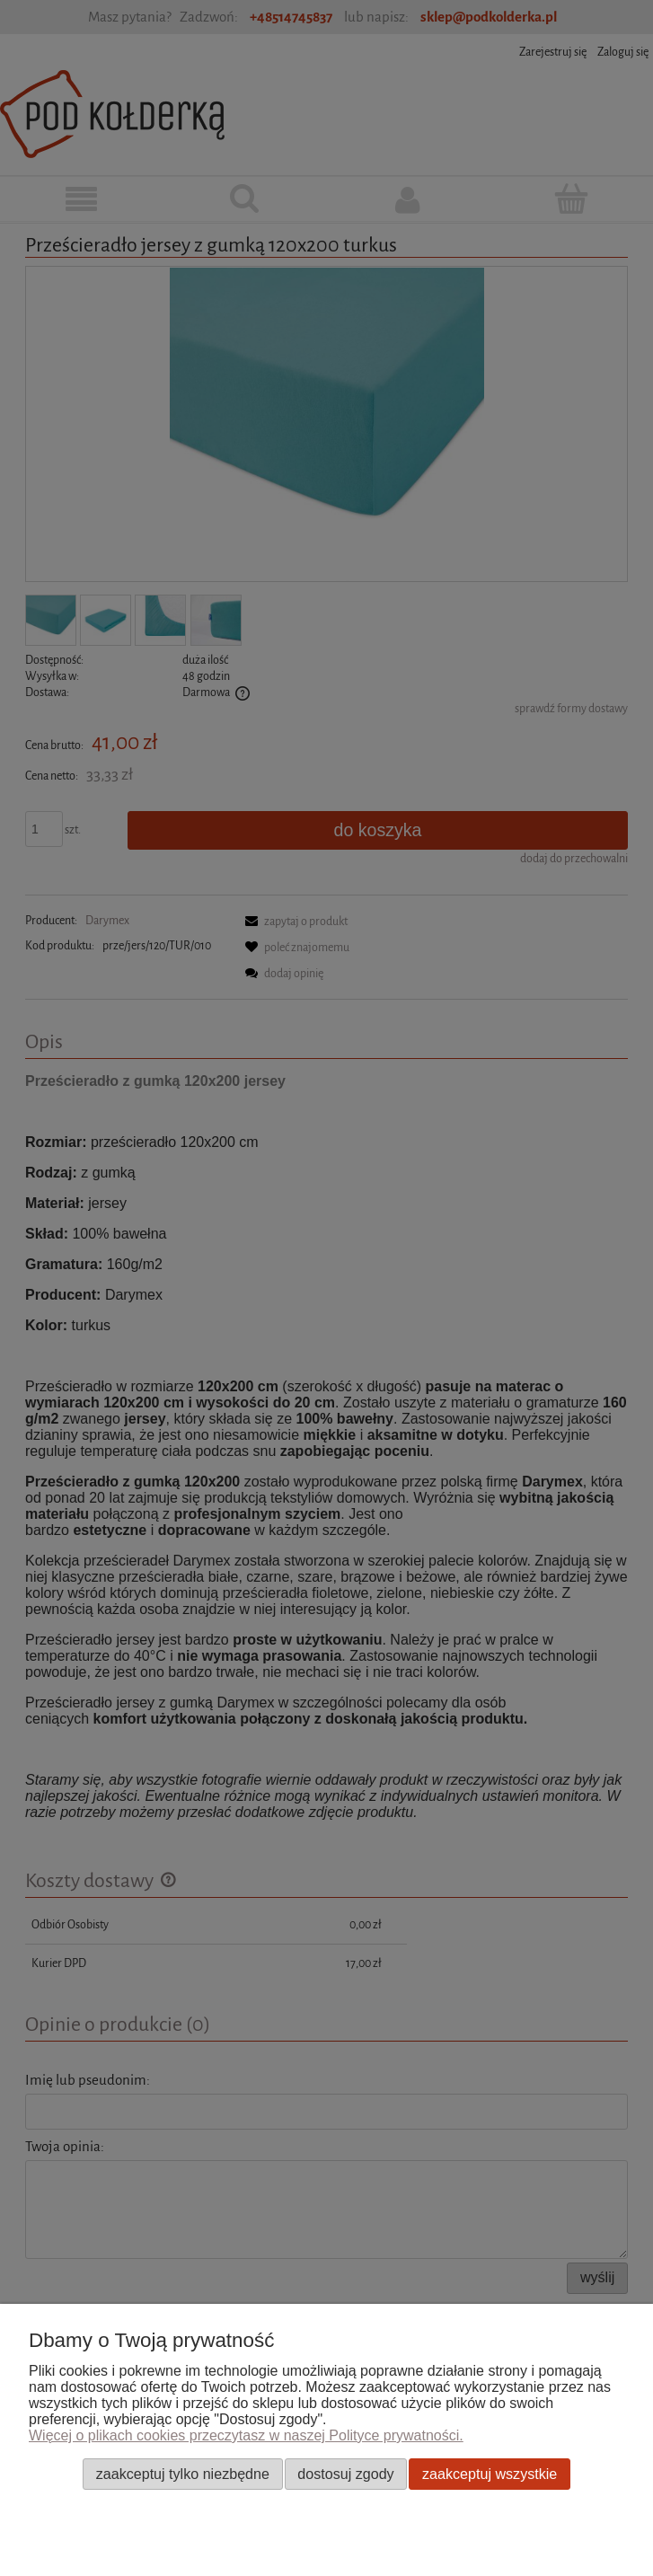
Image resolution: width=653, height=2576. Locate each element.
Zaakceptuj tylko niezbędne (182, 2474)
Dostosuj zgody (345, 2474)
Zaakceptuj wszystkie (489, 2474)
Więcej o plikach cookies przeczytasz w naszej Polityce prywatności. (246, 2435)
